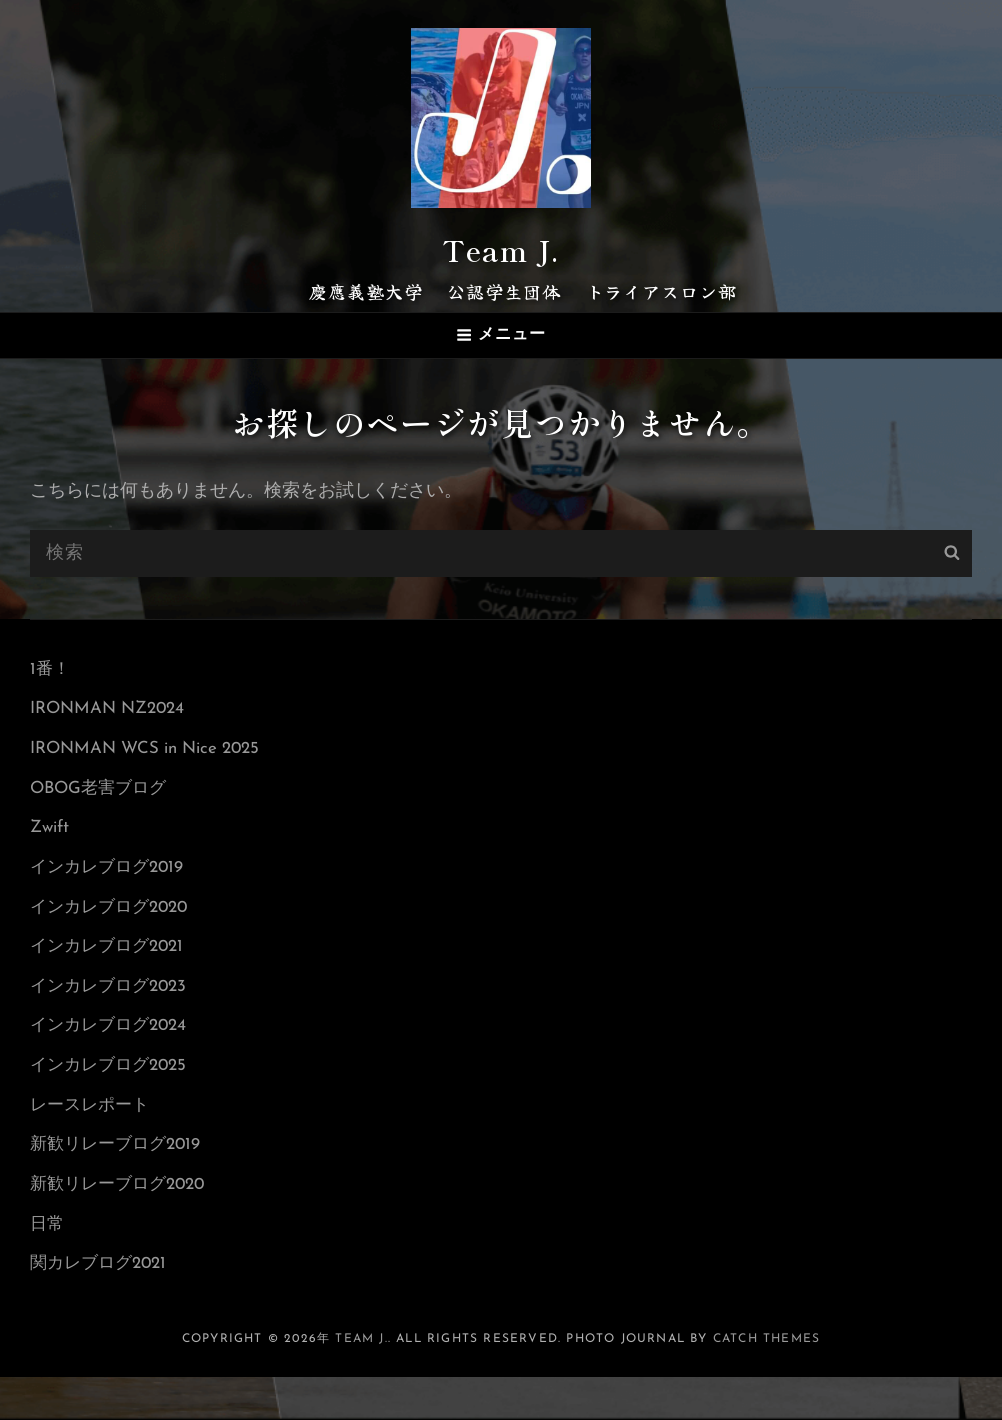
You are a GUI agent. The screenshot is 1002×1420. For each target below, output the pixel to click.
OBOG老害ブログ (102, 789)
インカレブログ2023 (113, 1004)
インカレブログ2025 (113, 1090)
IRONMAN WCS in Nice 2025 (153, 746)
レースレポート (93, 1133)
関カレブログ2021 (102, 1305)
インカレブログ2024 (113, 1047)
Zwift (51, 832)
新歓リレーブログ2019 (120, 1176)
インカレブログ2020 (114, 918)
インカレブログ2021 (111, 961)
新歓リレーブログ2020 (123, 1219)
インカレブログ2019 (111, 875)
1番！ (51, 660)
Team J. (500, 243)
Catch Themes (766, 1382)
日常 (48, 1262)
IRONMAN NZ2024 (113, 703)
